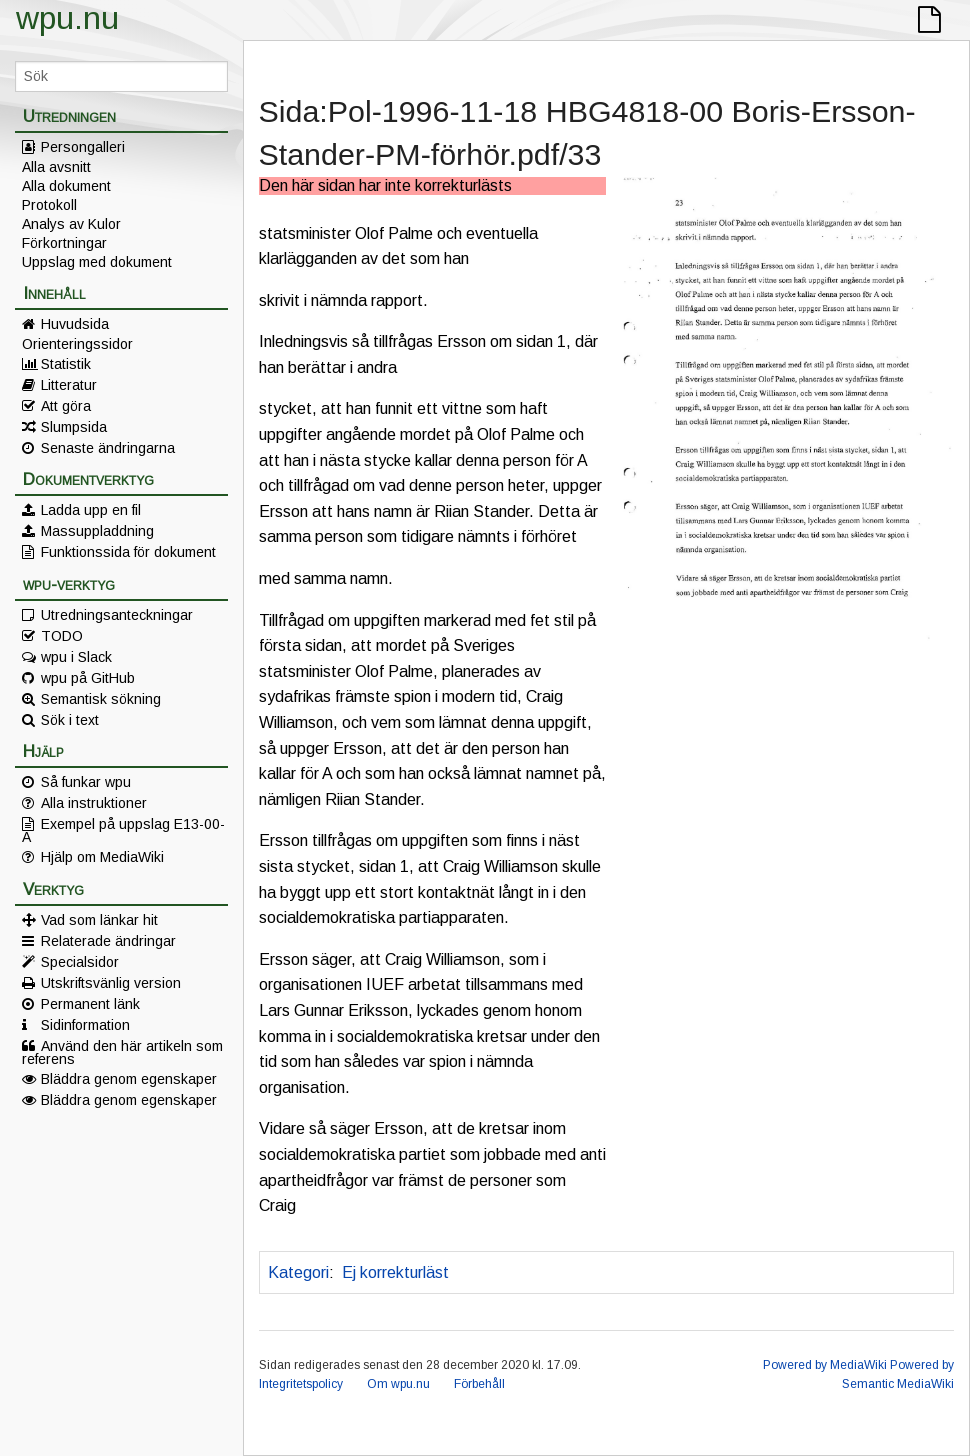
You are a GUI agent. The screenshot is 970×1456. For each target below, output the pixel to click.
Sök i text (70, 720)
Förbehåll (479, 1384)
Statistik (66, 364)
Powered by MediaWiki (825, 1365)
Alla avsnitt (56, 167)
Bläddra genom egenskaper (129, 1079)
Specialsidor (80, 962)
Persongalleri (83, 147)
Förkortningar (64, 243)
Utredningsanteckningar (117, 615)
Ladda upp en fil (91, 510)
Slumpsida (74, 427)
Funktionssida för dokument (128, 552)
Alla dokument (66, 186)
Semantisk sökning (101, 699)
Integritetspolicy (301, 1384)
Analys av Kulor (71, 224)
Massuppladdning (97, 531)
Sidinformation (85, 1025)
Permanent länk (90, 1004)
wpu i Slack (76, 657)
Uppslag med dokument (97, 262)
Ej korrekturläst (395, 1272)
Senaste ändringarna (108, 448)
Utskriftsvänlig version (111, 983)
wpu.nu (67, 18)
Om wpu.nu (398, 1384)
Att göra (66, 406)
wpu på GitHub (88, 678)
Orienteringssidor (77, 344)
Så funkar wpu (86, 782)
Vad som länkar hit (99, 920)
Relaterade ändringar (108, 941)
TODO (62, 636)
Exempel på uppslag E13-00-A (123, 830)
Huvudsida (75, 324)
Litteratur (69, 385)
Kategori (298, 1272)
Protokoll (49, 205)
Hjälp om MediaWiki (102, 857)
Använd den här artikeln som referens (122, 1052)
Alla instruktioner (94, 803)
